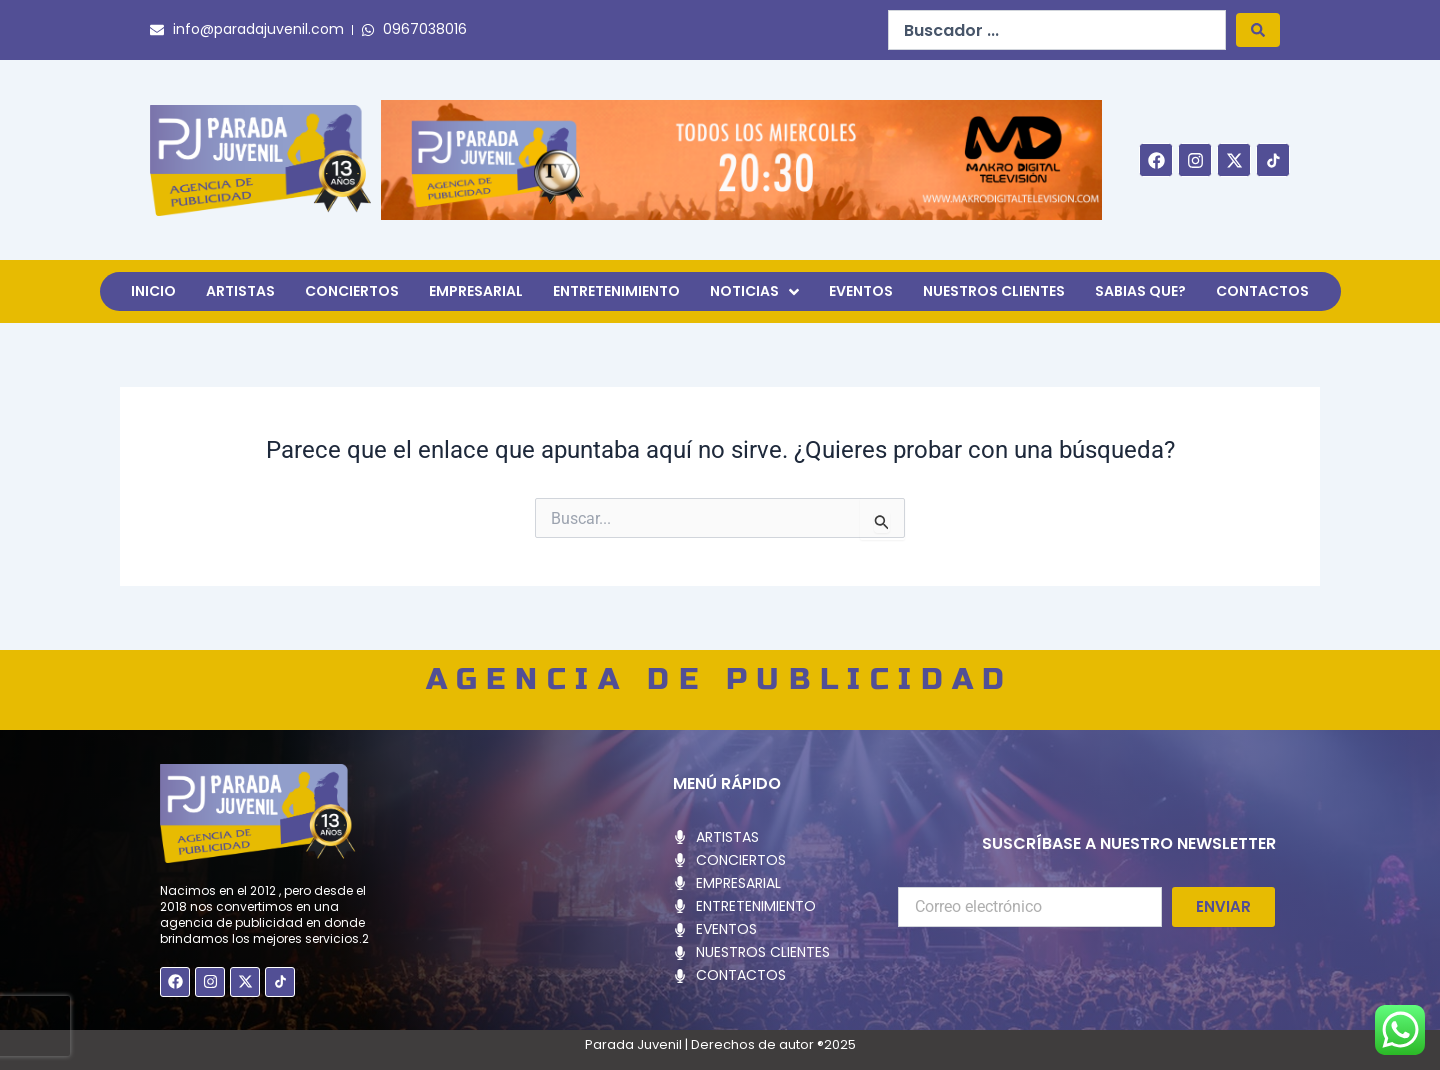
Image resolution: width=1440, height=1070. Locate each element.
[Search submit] (1258, 30)
